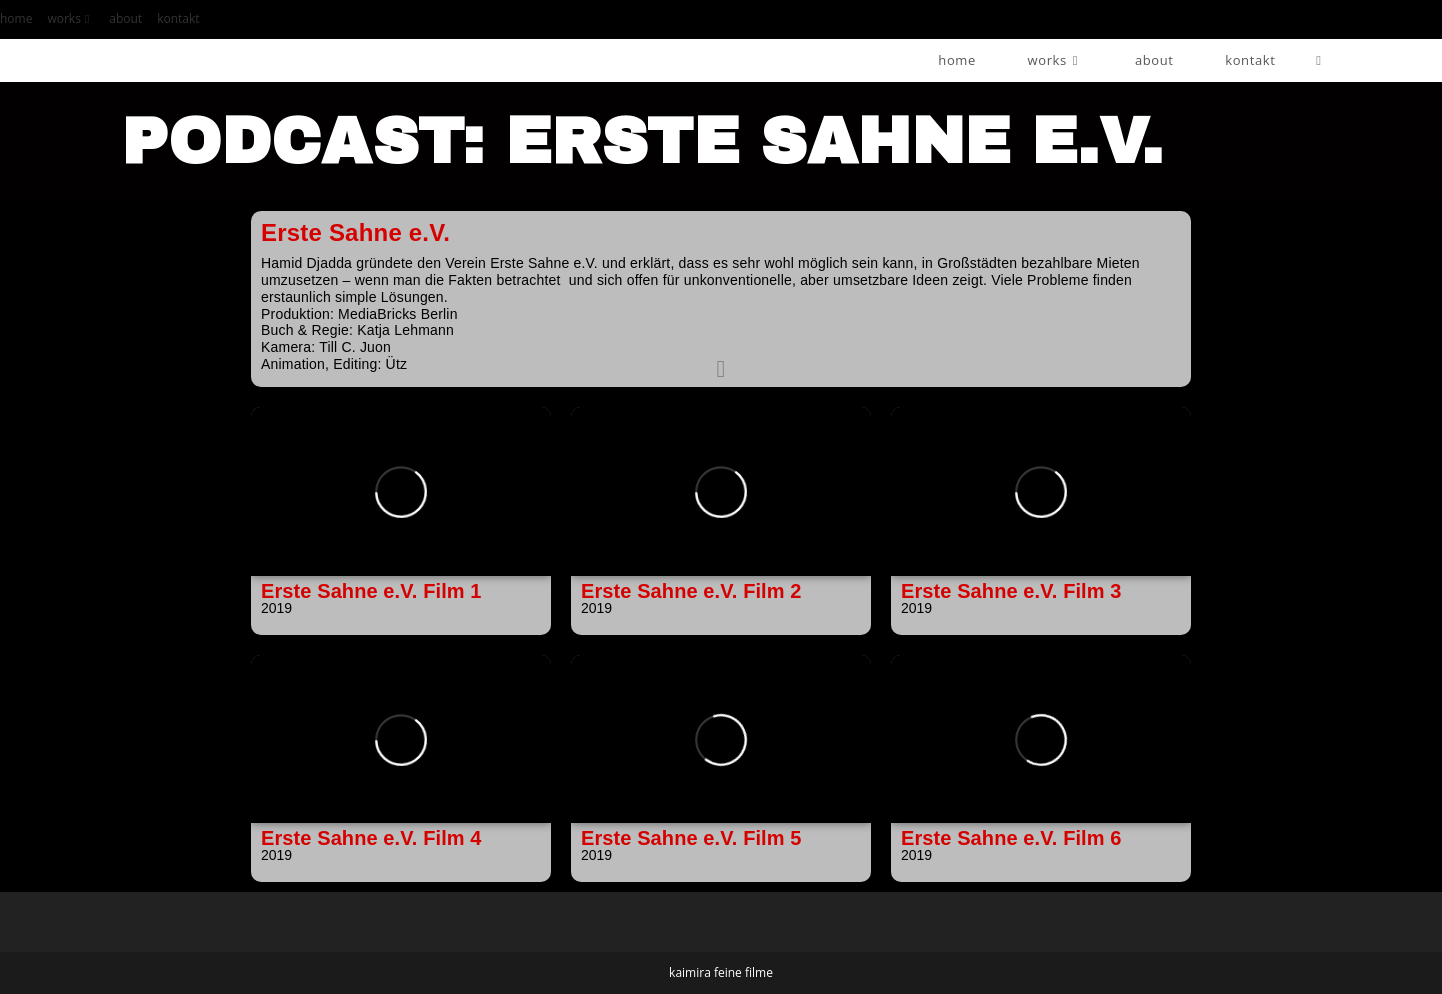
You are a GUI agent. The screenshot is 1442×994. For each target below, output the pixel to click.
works (70, 18)
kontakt (178, 18)
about (125, 18)
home (16, 18)
